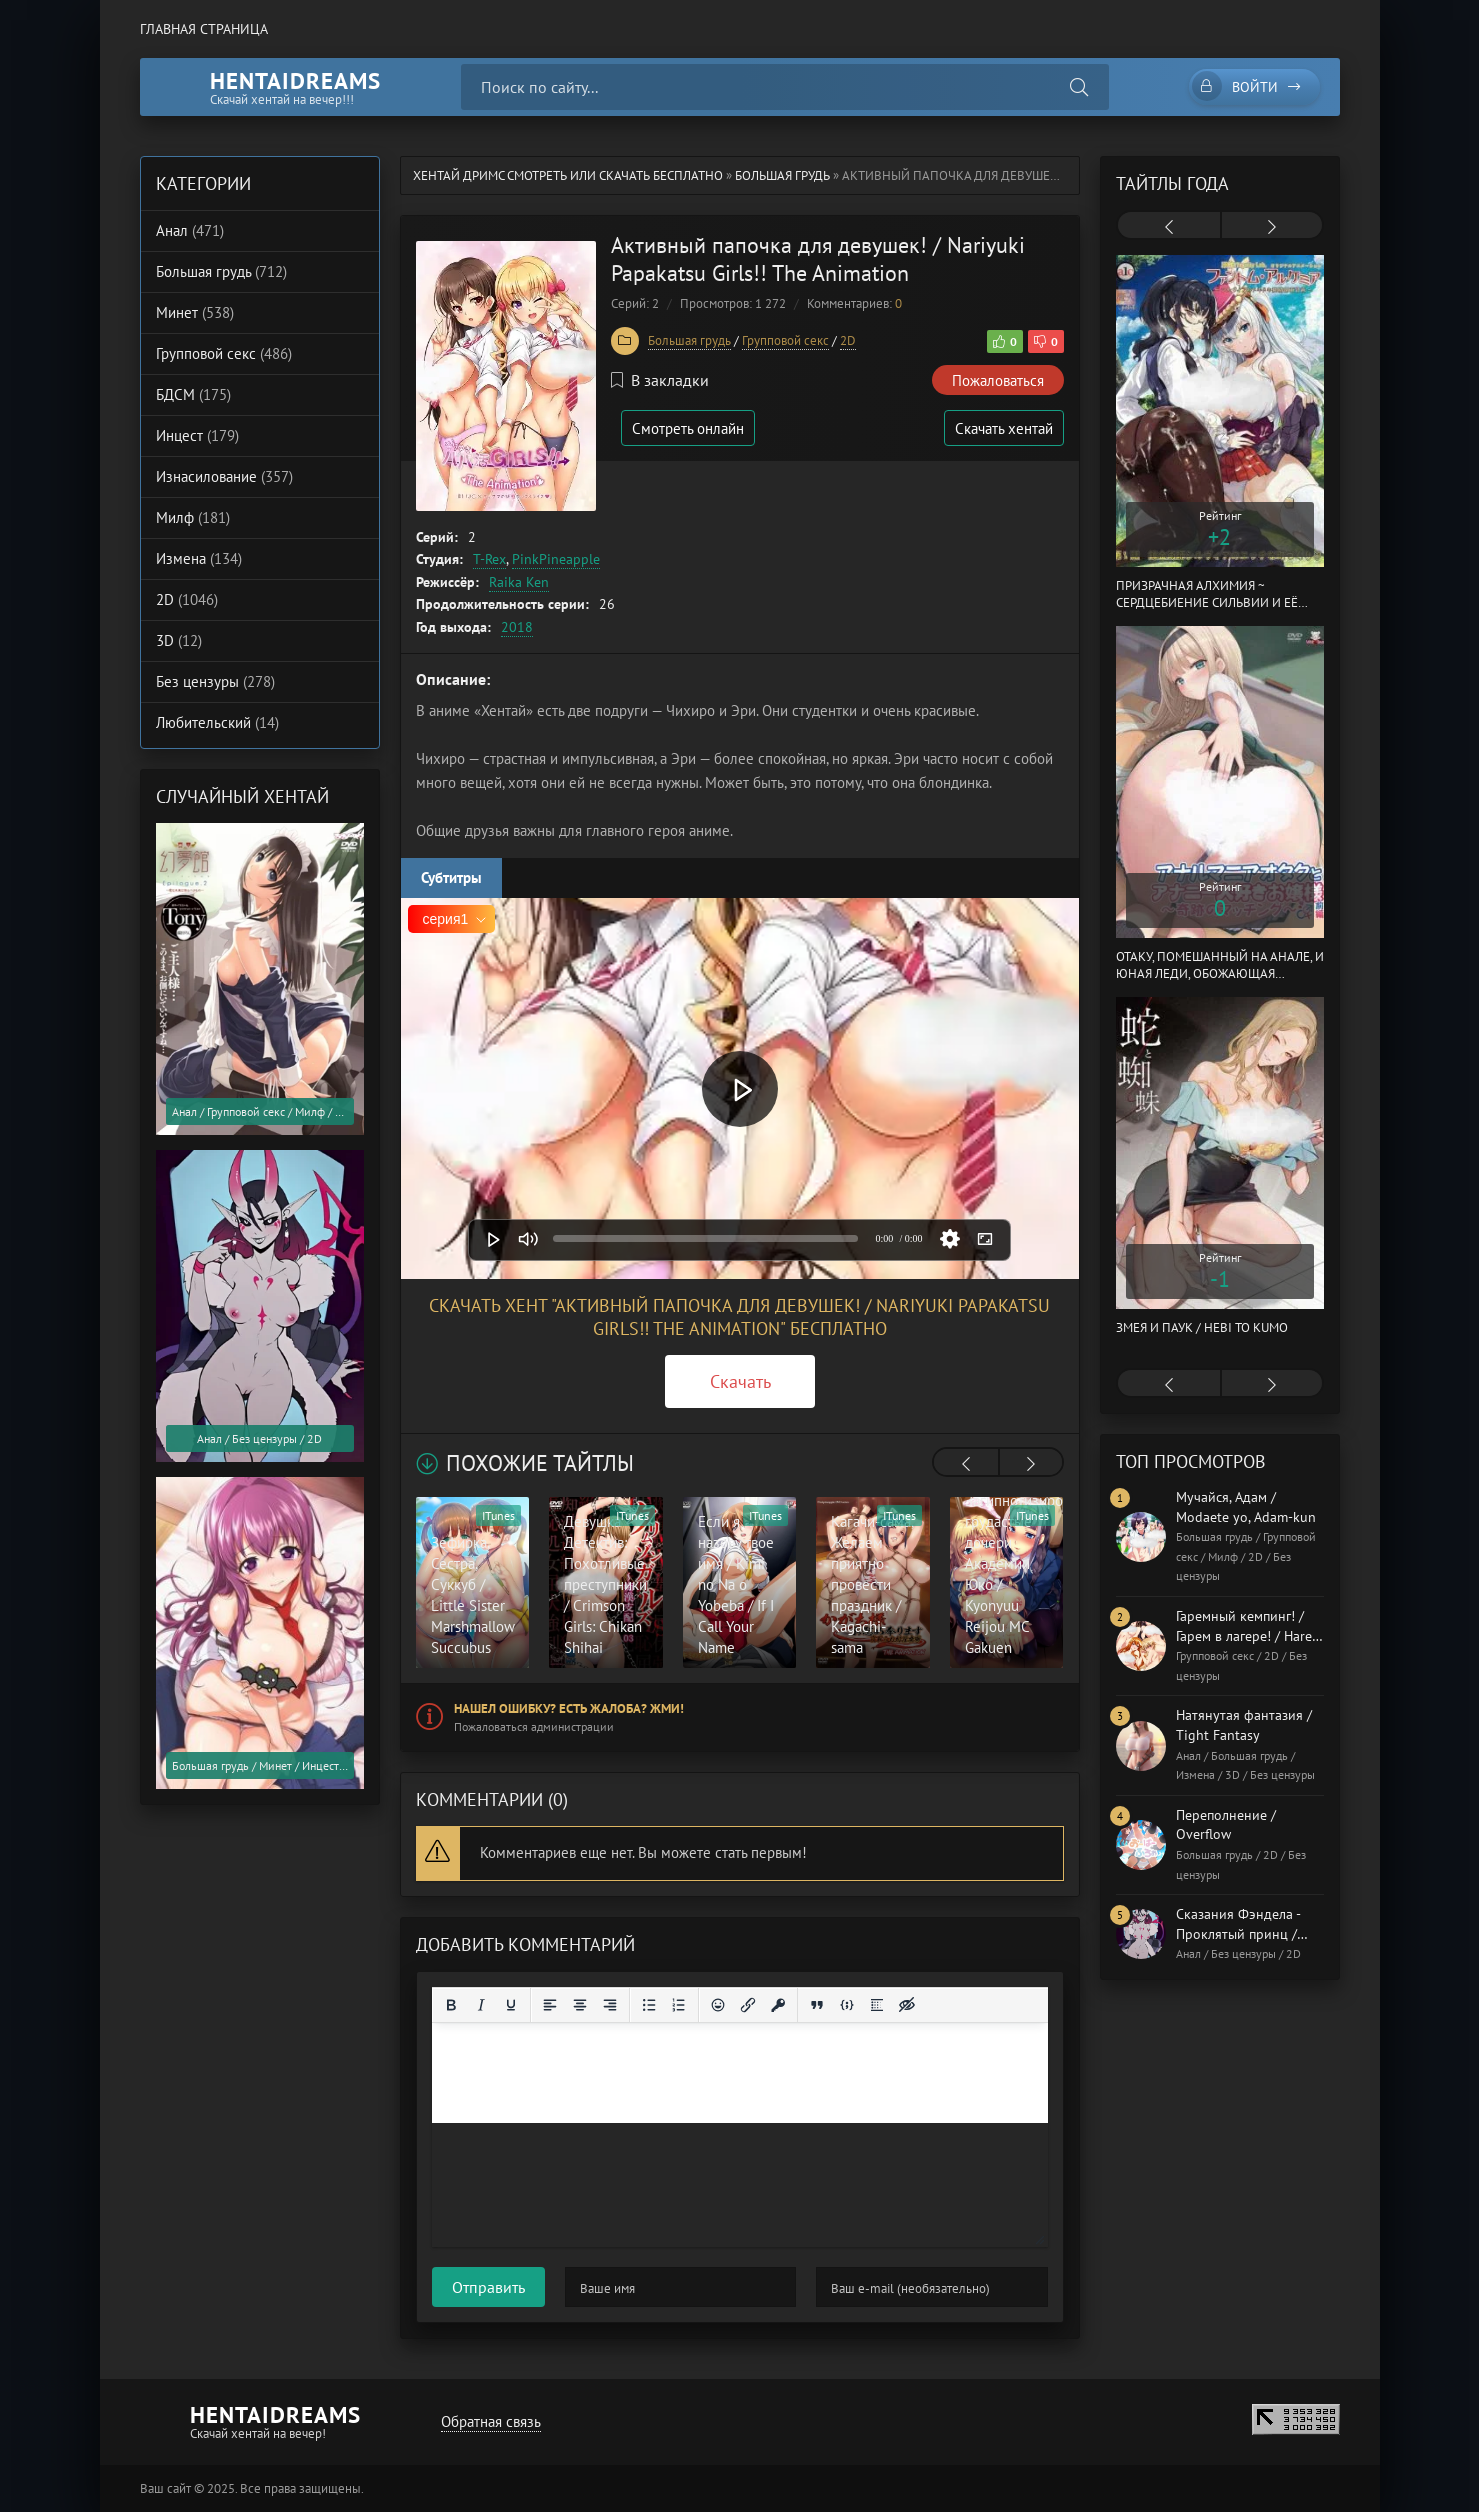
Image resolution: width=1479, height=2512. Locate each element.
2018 (517, 627)
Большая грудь (782, 175)
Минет (195, 312)
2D (848, 340)
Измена (199, 558)
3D (179, 640)
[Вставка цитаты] (817, 2005)
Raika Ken (519, 582)
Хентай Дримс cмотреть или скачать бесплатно (568, 175)
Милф (193, 517)
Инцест (197, 435)
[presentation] (966, 1464)
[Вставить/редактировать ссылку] (748, 2005)
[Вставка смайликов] (718, 2005)
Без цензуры (215, 681)
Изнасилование (224, 476)
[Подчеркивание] (511, 2005)
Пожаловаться (998, 380)
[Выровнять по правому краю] (610, 2005)
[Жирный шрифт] (451, 2005)
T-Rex (489, 559)
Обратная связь (491, 2421)
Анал (190, 230)
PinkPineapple (556, 559)
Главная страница (204, 29)
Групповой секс (785, 340)
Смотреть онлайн (688, 428)
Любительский (217, 722)
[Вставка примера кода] (847, 2005)
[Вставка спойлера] (877, 2005)
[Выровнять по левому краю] (550, 2005)
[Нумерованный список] (679, 2005)
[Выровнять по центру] (580, 2005)
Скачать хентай (1004, 428)
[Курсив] (481, 2005)
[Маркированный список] (649, 2005)
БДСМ (193, 394)
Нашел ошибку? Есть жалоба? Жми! (569, 1708)
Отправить (488, 2287)
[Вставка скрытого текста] (907, 2005)
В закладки (660, 380)
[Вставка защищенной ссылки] (778, 2005)
